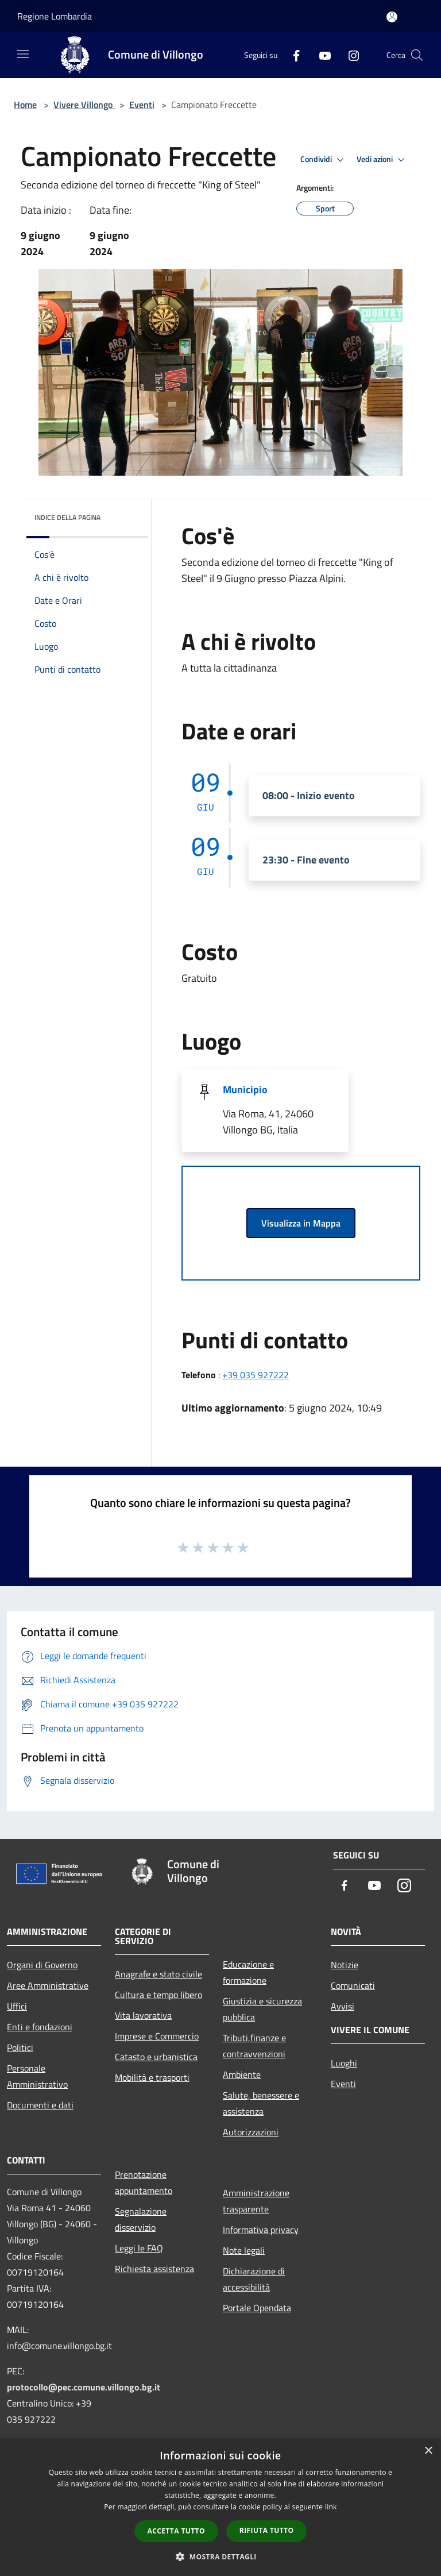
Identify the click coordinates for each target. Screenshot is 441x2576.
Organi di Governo (42, 1965)
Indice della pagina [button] (67, 517)
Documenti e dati (40, 2105)
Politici (20, 2047)
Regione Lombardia (54, 16)
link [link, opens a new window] (331, 2507)
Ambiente (242, 2074)
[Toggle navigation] (23, 54)
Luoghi (344, 2063)
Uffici (17, 2006)
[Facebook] (291, 55)
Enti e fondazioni (39, 2027)
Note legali (244, 2250)
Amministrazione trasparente (256, 2201)
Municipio (245, 1089)
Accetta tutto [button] (176, 2531)
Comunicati (353, 1985)
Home (25, 104)
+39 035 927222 (255, 1375)
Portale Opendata (257, 2308)
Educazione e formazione (248, 1972)
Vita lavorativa (143, 2015)
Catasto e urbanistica (156, 2057)
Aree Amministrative (47, 1985)
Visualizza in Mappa (301, 1223)
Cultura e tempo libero (158, 1995)
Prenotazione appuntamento (143, 2182)
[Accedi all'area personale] (392, 17)
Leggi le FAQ (139, 2248)
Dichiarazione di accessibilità (254, 2279)
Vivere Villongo (84, 104)
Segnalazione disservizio (141, 2219)
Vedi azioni (382, 160)
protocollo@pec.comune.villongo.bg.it (83, 2387)
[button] (220, 2556)
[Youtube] (320, 55)
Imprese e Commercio (157, 2036)
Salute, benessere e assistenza (261, 2103)
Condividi (323, 160)
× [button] (428, 2451)
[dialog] (220, 2507)
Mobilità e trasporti (152, 2077)
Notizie (344, 1965)
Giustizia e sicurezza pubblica (262, 2009)
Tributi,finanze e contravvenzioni (254, 2046)
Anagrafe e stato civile (158, 1974)
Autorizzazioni (250, 2132)
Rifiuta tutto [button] (266, 2530)
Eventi (141, 104)
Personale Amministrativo (37, 2076)
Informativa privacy (261, 2229)
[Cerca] (417, 55)
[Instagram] (349, 55)
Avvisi (342, 2006)
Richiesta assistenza (154, 2269)
